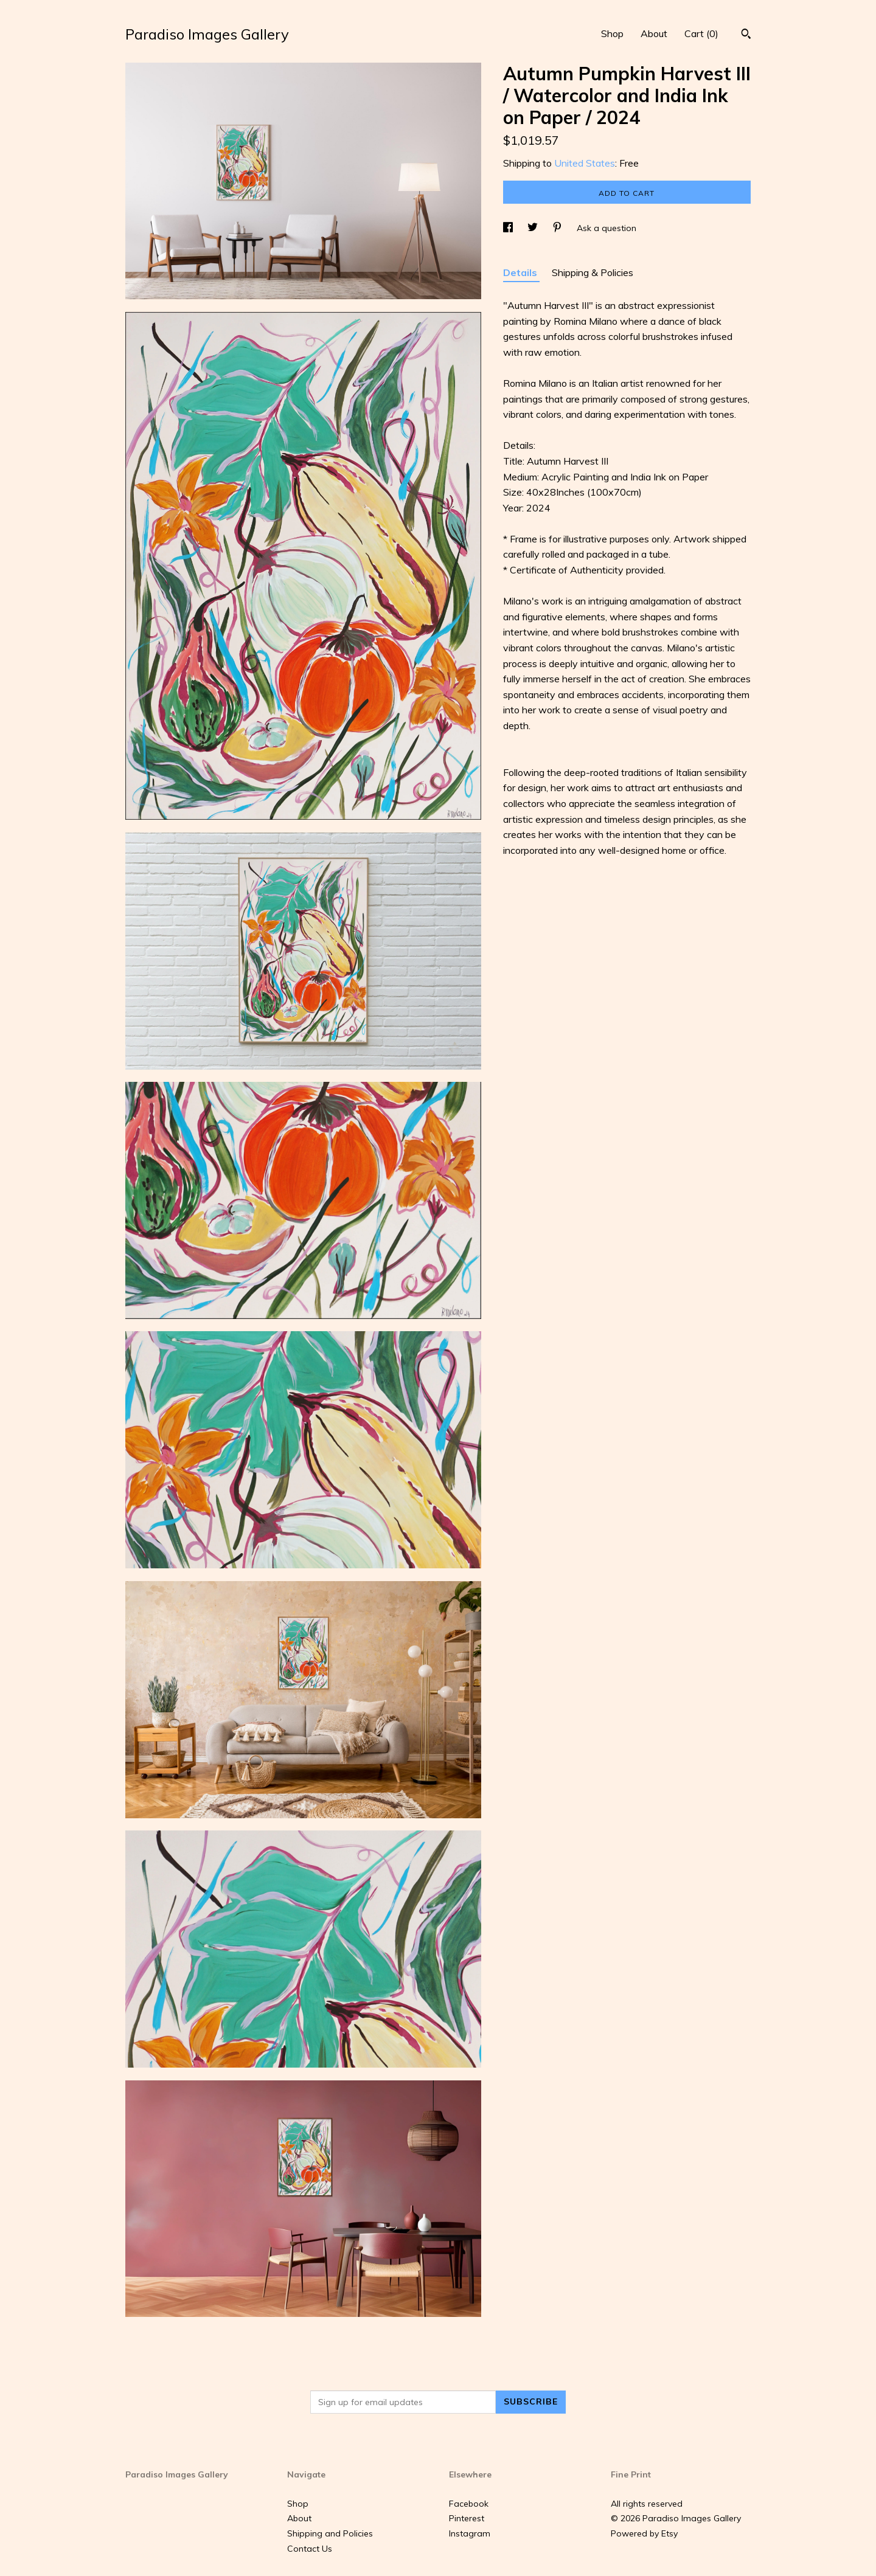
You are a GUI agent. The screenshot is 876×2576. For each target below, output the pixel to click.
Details (521, 272)
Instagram (469, 2533)
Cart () (701, 33)
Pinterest (466, 2518)
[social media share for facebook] (509, 228)
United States (584, 163)
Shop (612, 33)
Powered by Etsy (644, 2533)
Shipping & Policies (592, 272)
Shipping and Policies (330, 2533)
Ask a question (606, 228)
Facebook (468, 2503)
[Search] (746, 35)
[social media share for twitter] (533, 228)
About (654, 33)
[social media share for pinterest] (558, 228)
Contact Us (309, 2548)
